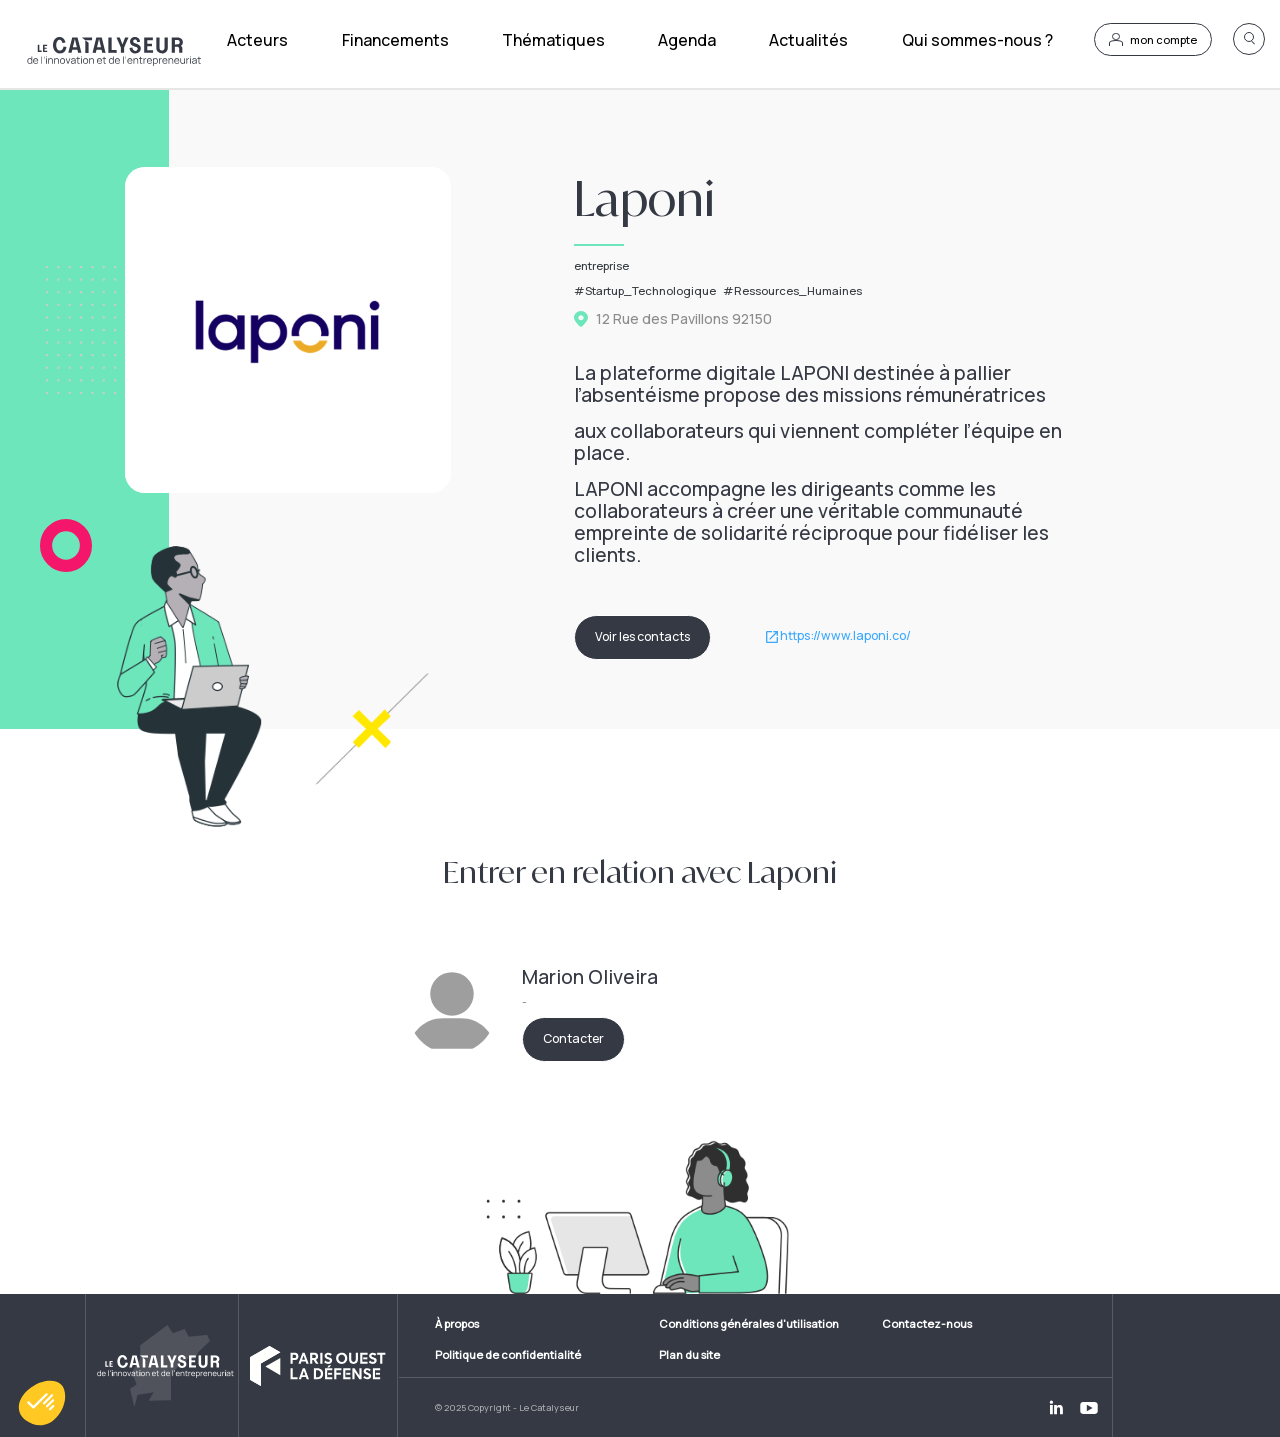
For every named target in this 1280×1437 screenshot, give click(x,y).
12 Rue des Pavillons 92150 (684, 319)
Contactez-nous (927, 1323)
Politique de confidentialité (508, 1354)
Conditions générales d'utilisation (749, 1323)
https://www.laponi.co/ (845, 636)
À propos (457, 1323)
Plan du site (689, 1354)
